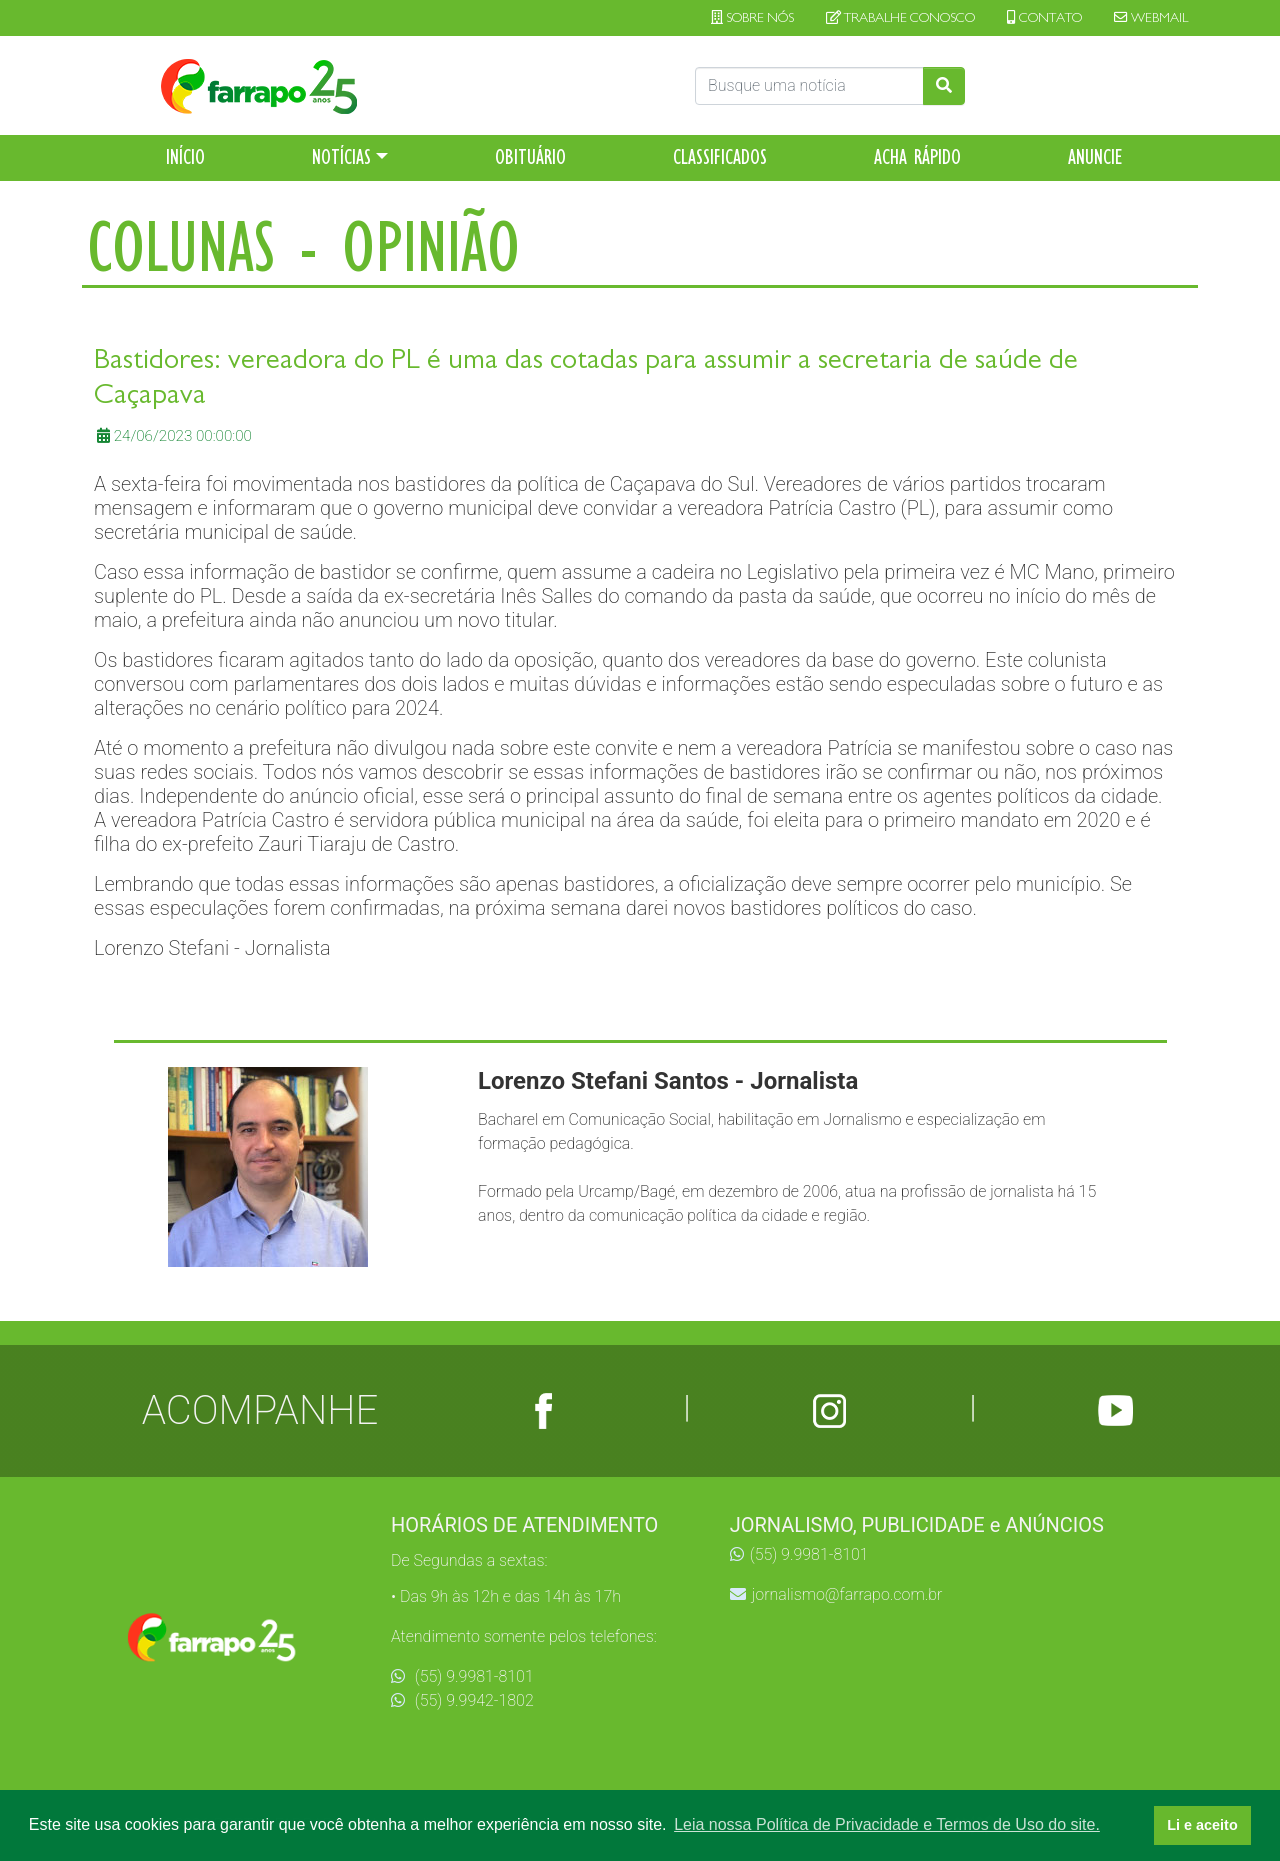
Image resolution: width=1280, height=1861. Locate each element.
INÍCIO (185, 157)
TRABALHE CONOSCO (900, 18)
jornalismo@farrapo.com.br (836, 1594)
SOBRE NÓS (752, 18)
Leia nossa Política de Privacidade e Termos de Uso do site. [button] (887, 1824)
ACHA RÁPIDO (917, 157)
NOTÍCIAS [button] (341, 157)
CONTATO (1044, 18)
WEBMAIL (1151, 18)
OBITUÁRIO (530, 157)
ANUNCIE (1095, 157)
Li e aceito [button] (1202, 1825)
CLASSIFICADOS (720, 157)
